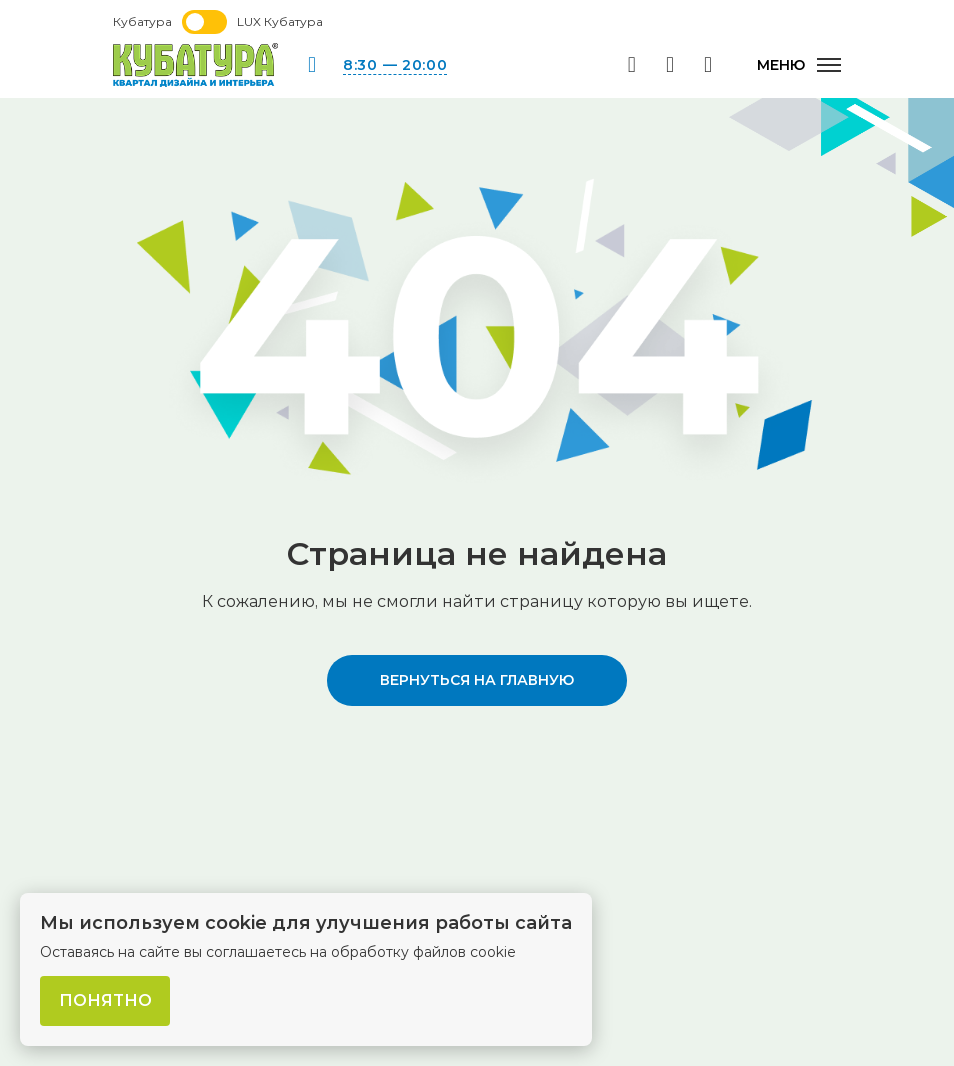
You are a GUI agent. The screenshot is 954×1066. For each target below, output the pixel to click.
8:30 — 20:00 (395, 65)
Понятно (105, 1000)
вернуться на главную (477, 680)
